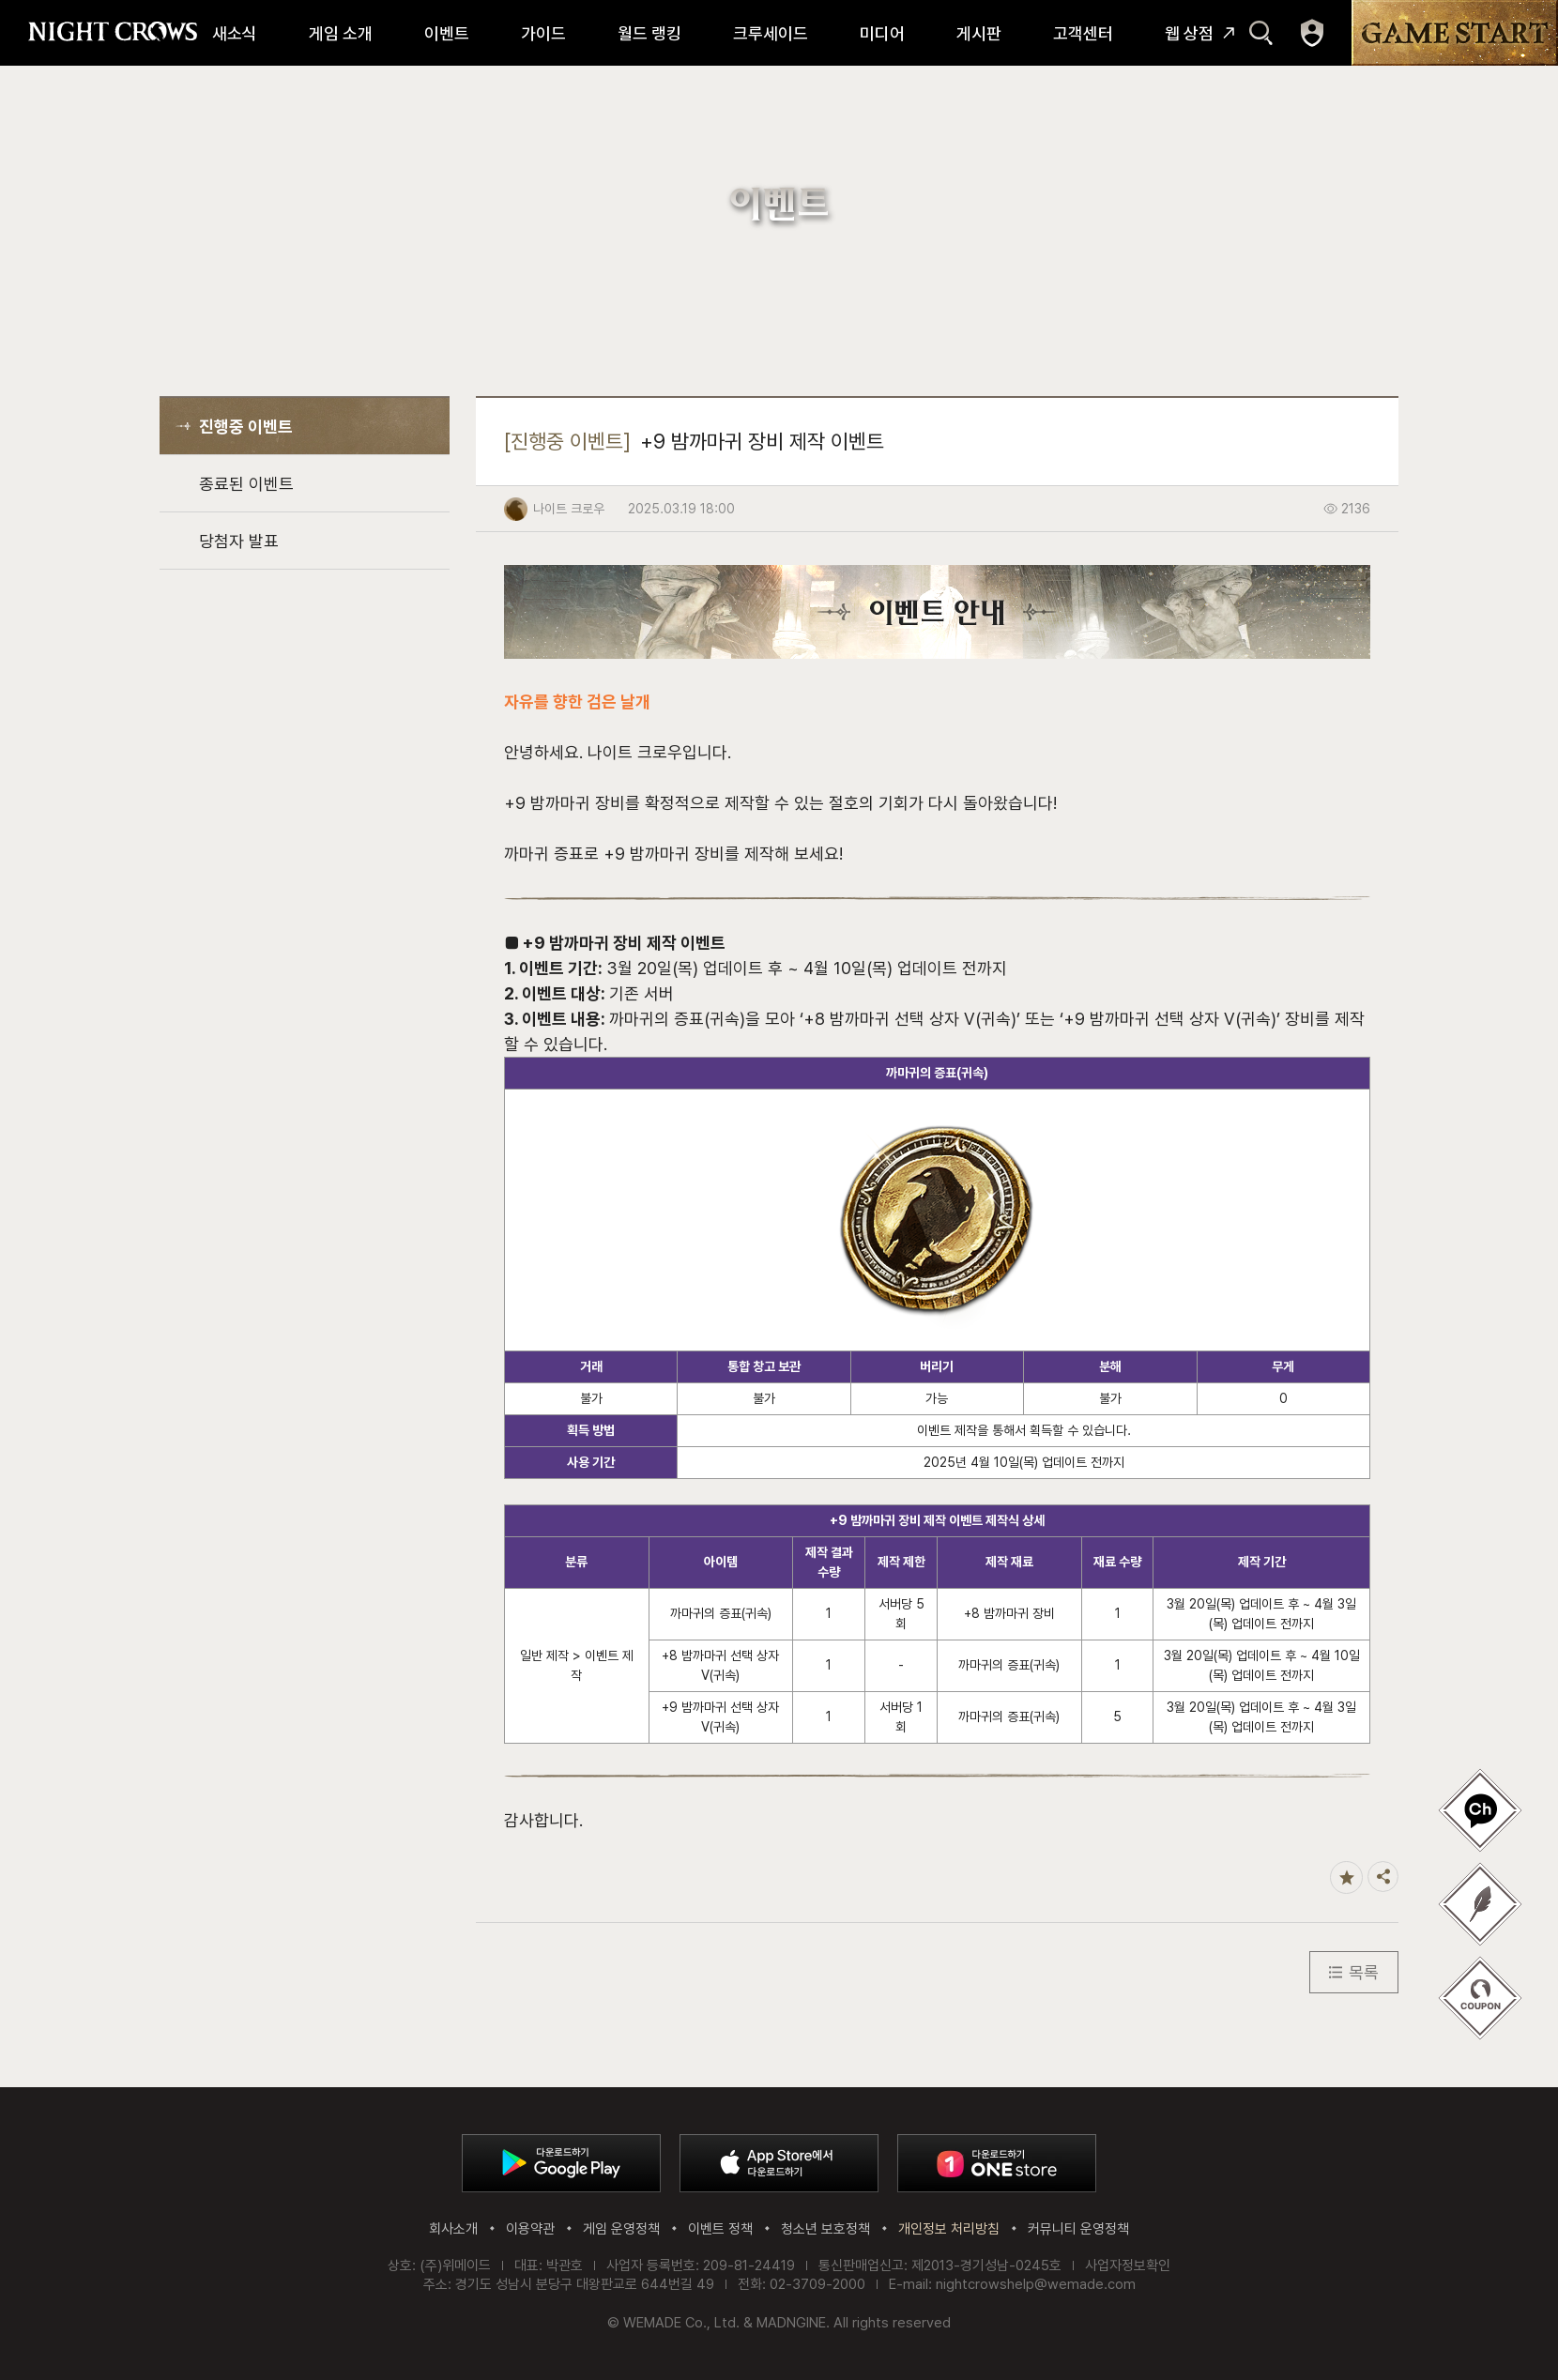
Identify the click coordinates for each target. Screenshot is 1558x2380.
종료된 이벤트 (246, 484)
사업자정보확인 (1127, 2265)
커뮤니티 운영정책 (1078, 2228)
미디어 (882, 33)
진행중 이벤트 (246, 426)
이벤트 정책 (720, 2228)
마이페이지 (1312, 33)
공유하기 (1382, 1876)
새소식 (234, 33)
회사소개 (453, 2228)
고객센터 (1083, 33)
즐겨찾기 (1346, 1877)
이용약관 (530, 2228)
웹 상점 (1189, 33)
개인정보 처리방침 (949, 2228)
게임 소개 (341, 33)
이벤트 (446, 33)
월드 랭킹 (649, 33)
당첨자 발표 (239, 541)
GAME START (1455, 33)
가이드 (543, 33)
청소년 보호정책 (825, 2228)
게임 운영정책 (621, 2228)
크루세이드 (770, 33)
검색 (1261, 33)
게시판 (978, 33)
